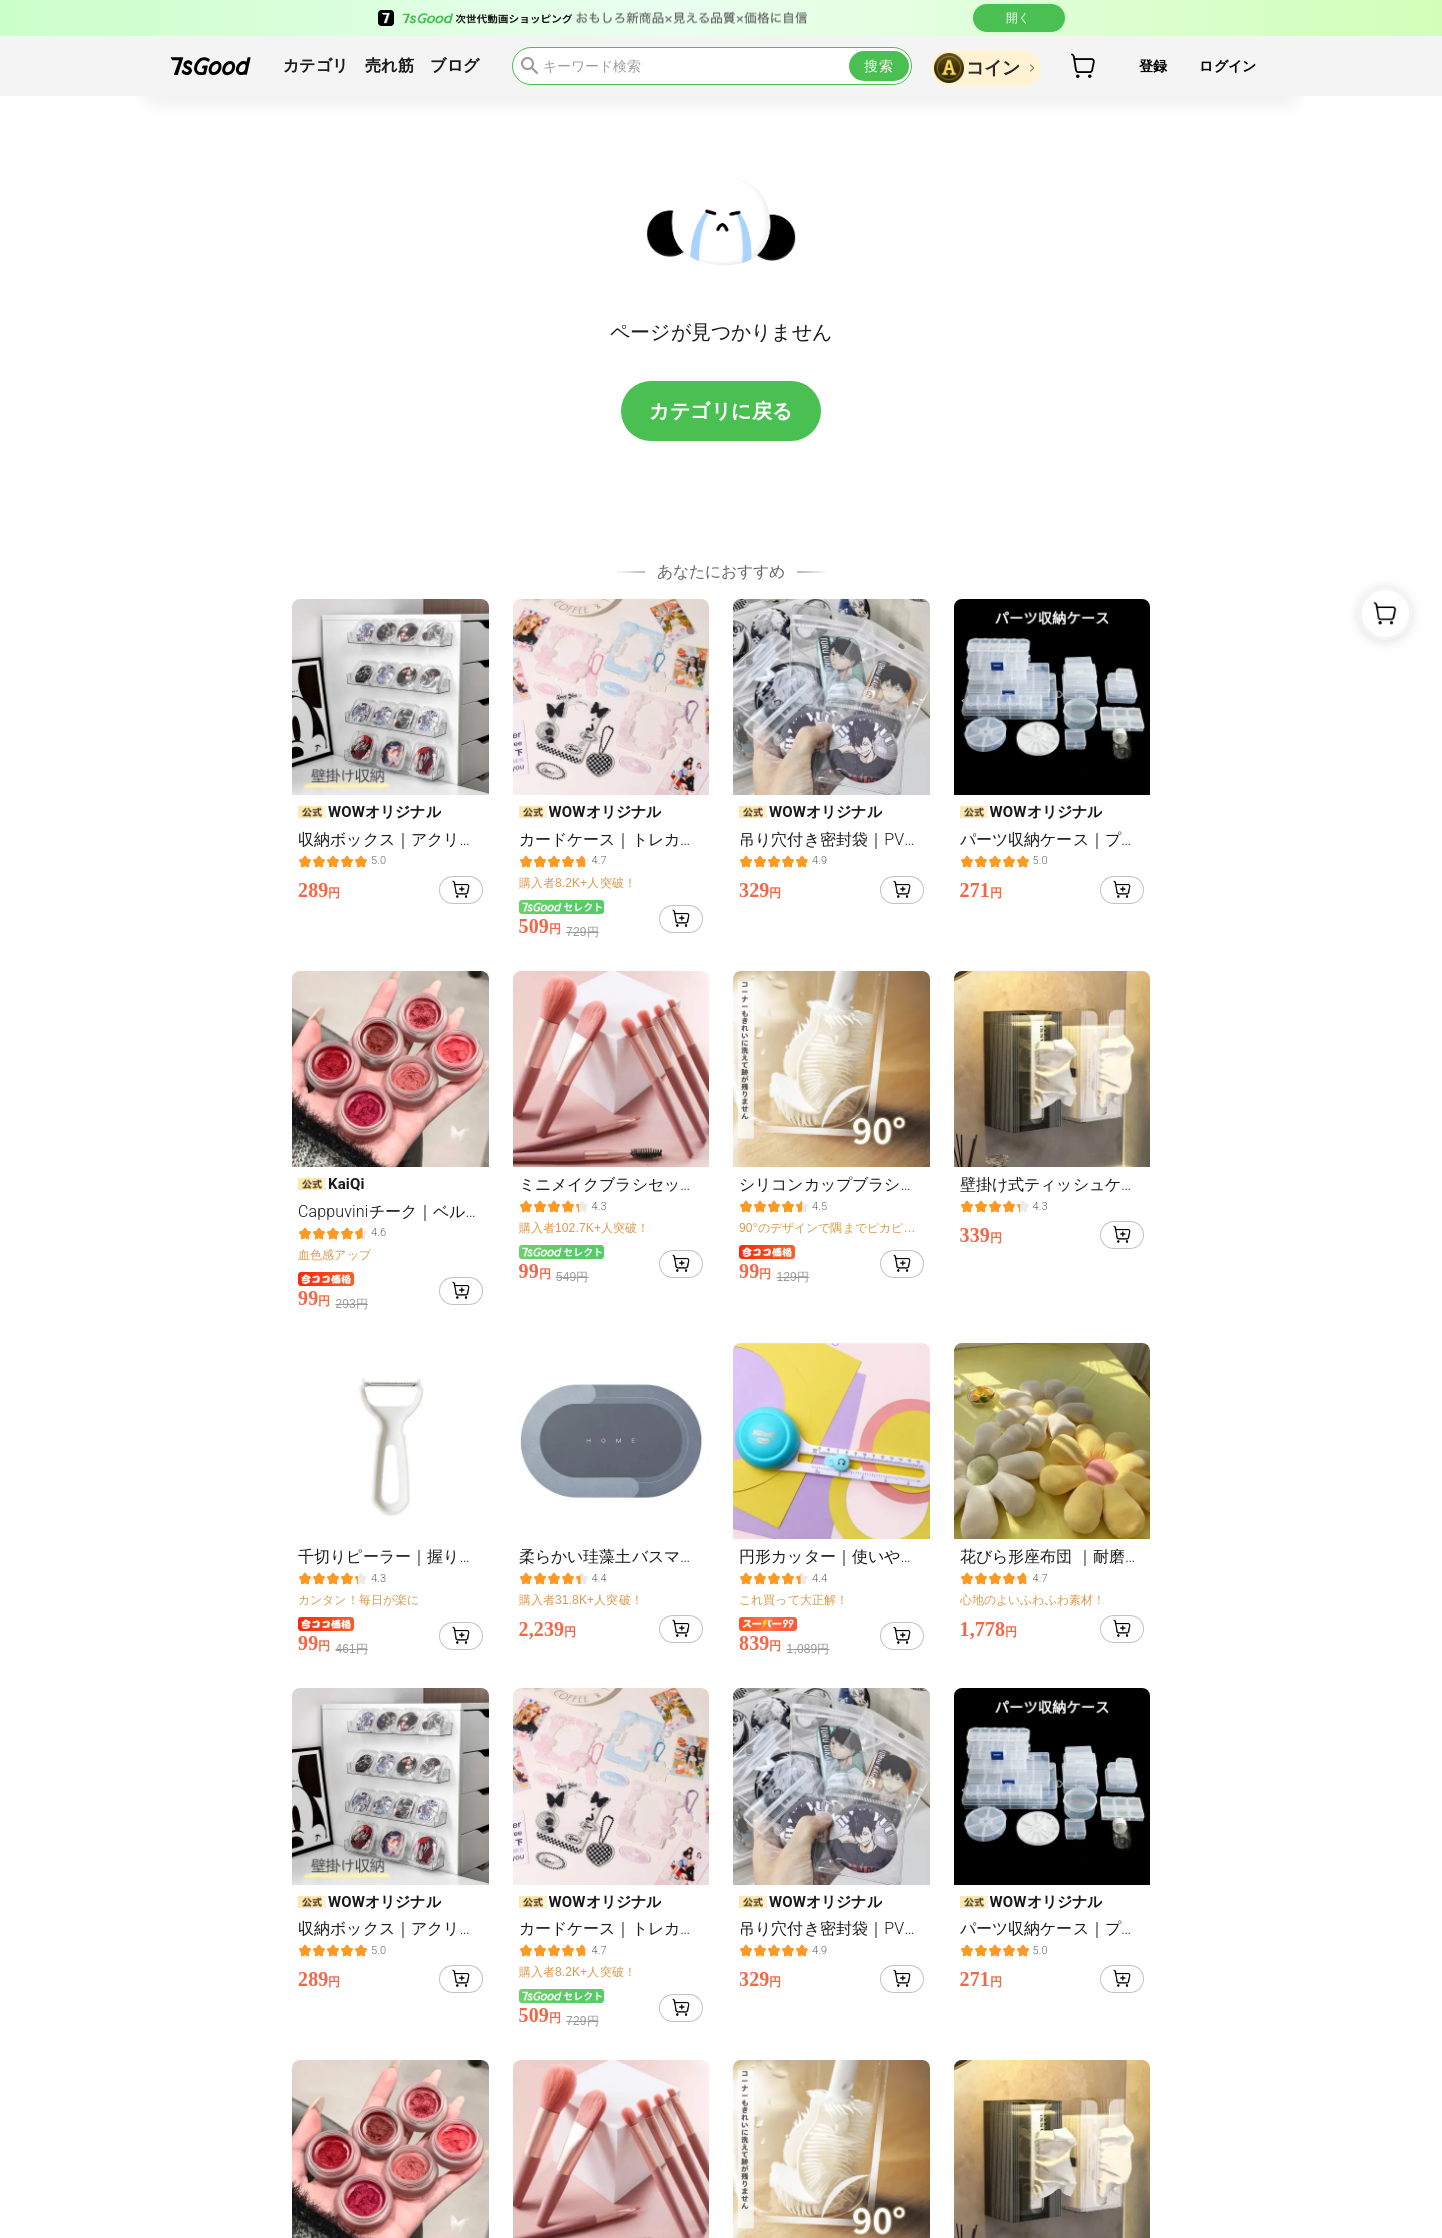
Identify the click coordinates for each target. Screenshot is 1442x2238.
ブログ (454, 66)
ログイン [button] (1227, 66)
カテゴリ (316, 66)
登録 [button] (1153, 66)
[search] (712, 66)
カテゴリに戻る (721, 411)
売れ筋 (389, 66)
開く (1019, 18)
